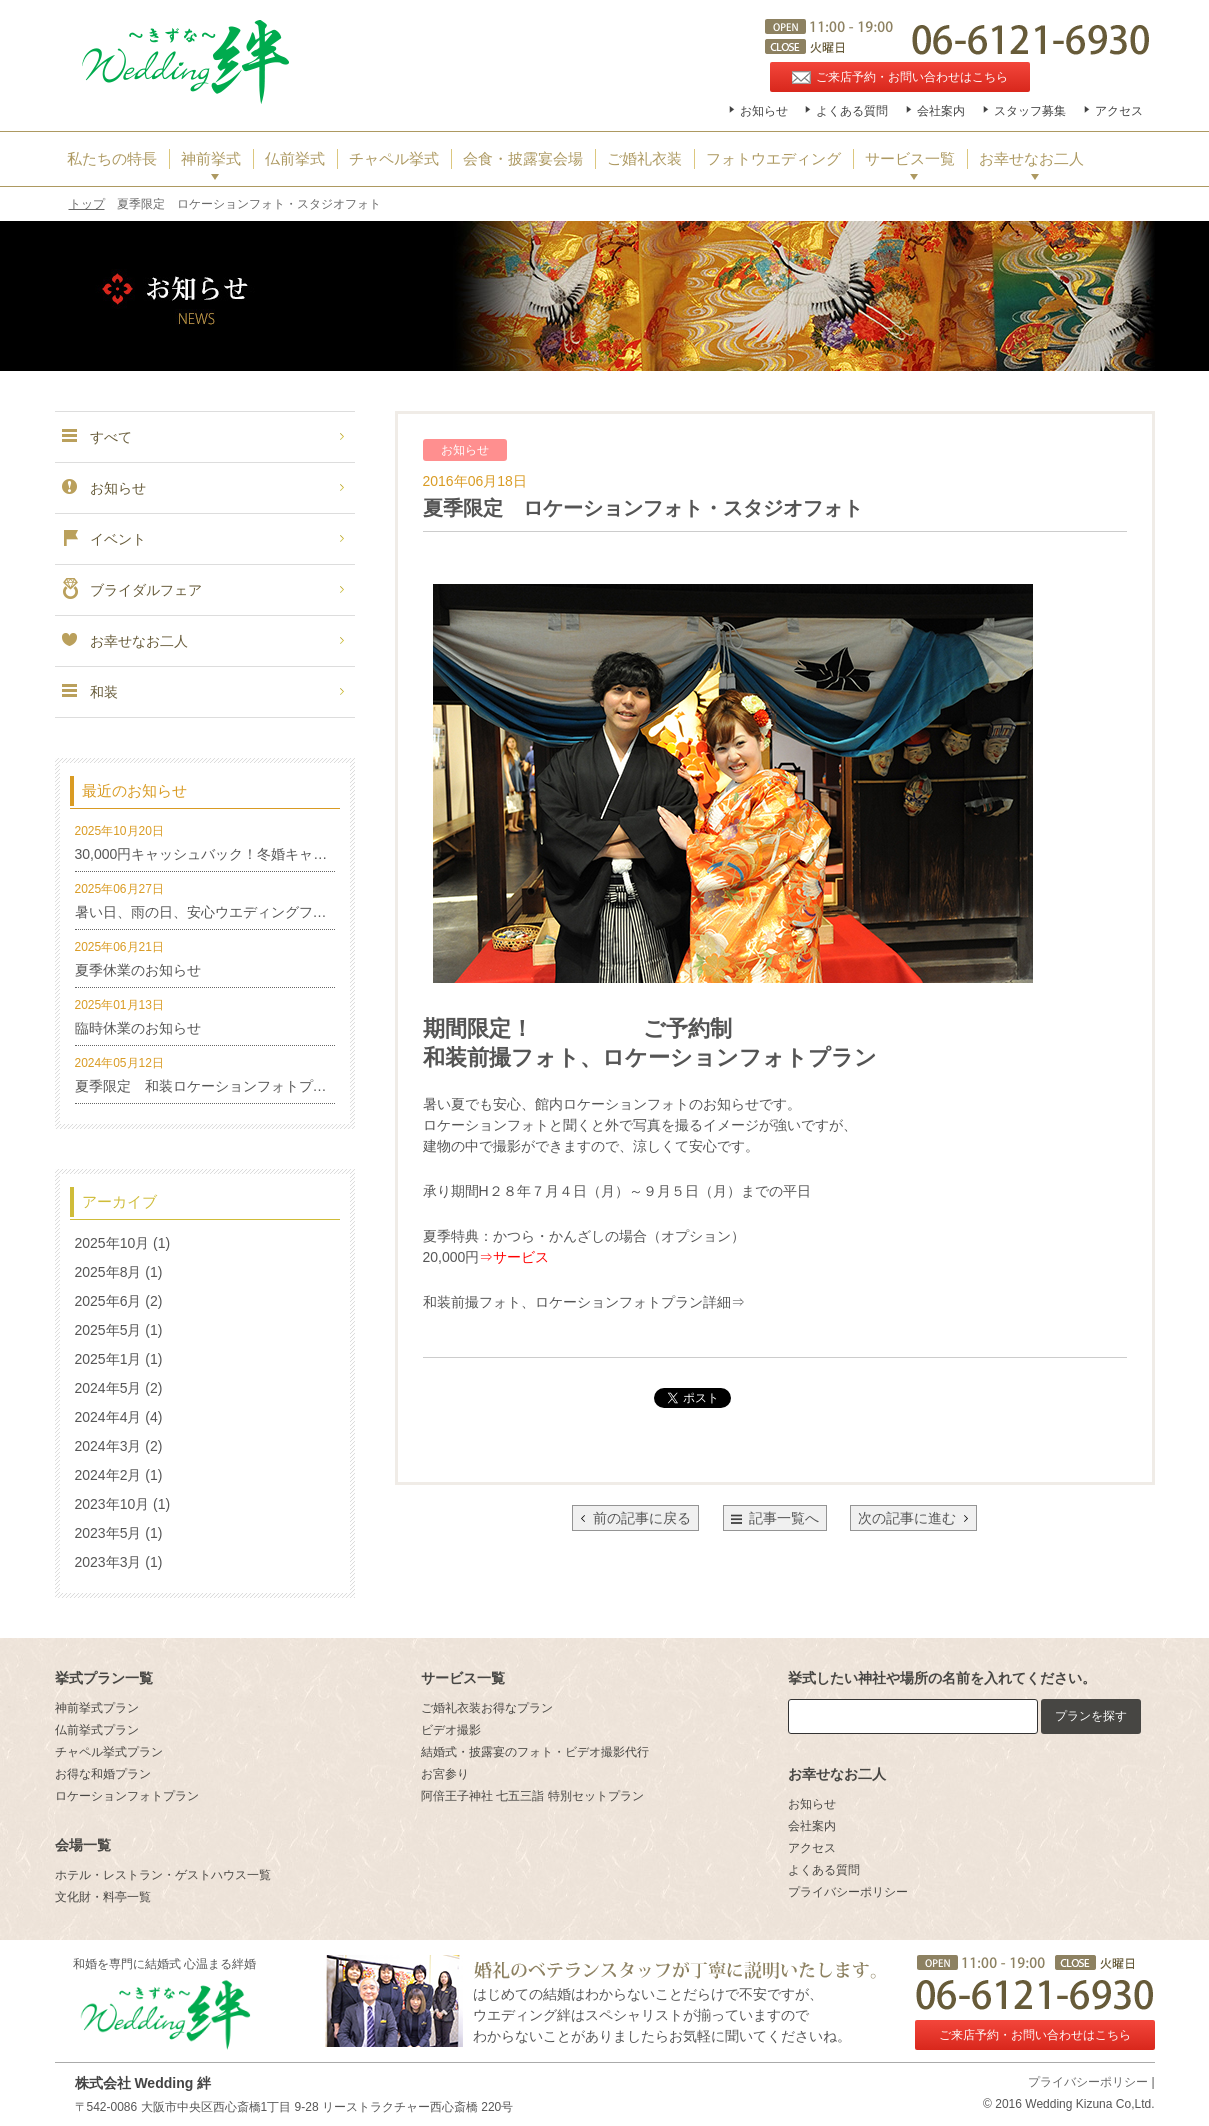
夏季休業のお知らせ (138, 970)
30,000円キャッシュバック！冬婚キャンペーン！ (229, 854)
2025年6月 (108, 1301)
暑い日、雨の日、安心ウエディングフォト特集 (222, 912)
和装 (89, 692)
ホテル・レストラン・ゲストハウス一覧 (163, 1875)
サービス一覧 (910, 159)
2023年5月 (108, 1533)
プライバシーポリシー (848, 1892)
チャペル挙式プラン (109, 1752)
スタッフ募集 (1030, 111)
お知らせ (764, 111)
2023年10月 (112, 1504)
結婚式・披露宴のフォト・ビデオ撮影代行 (535, 1752)
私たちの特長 (112, 159)
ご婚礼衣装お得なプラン (487, 1708)
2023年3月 (108, 1562)
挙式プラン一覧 (104, 1678)
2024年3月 (108, 1446)
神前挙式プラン (97, 1708)
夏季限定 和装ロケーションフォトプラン (208, 1086)
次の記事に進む (913, 1518)
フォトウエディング (773, 159)
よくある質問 (852, 111)
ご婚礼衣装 (644, 159)
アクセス (1119, 111)
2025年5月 (108, 1330)
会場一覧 (83, 1845)
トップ (87, 204)
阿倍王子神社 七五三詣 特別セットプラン (532, 1796)
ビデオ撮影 (451, 1730)
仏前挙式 (295, 159)
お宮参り (445, 1774)
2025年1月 (108, 1359)
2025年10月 (112, 1243)
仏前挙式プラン (97, 1730)
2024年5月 (108, 1388)
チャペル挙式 (394, 159)
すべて (96, 437)
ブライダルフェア (131, 590)
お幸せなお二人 (1031, 159)
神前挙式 (211, 159)
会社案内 (941, 111)
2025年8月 (108, 1272)
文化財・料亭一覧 (103, 1897)
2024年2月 (108, 1475)
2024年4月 (108, 1417)
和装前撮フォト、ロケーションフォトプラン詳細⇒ (584, 1302)
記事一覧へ (784, 1518)
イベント (103, 539)
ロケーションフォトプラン (127, 1796)
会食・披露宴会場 (523, 159)
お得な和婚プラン (103, 1774)
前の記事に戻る (635, 1518)
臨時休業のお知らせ (138, 1028)
